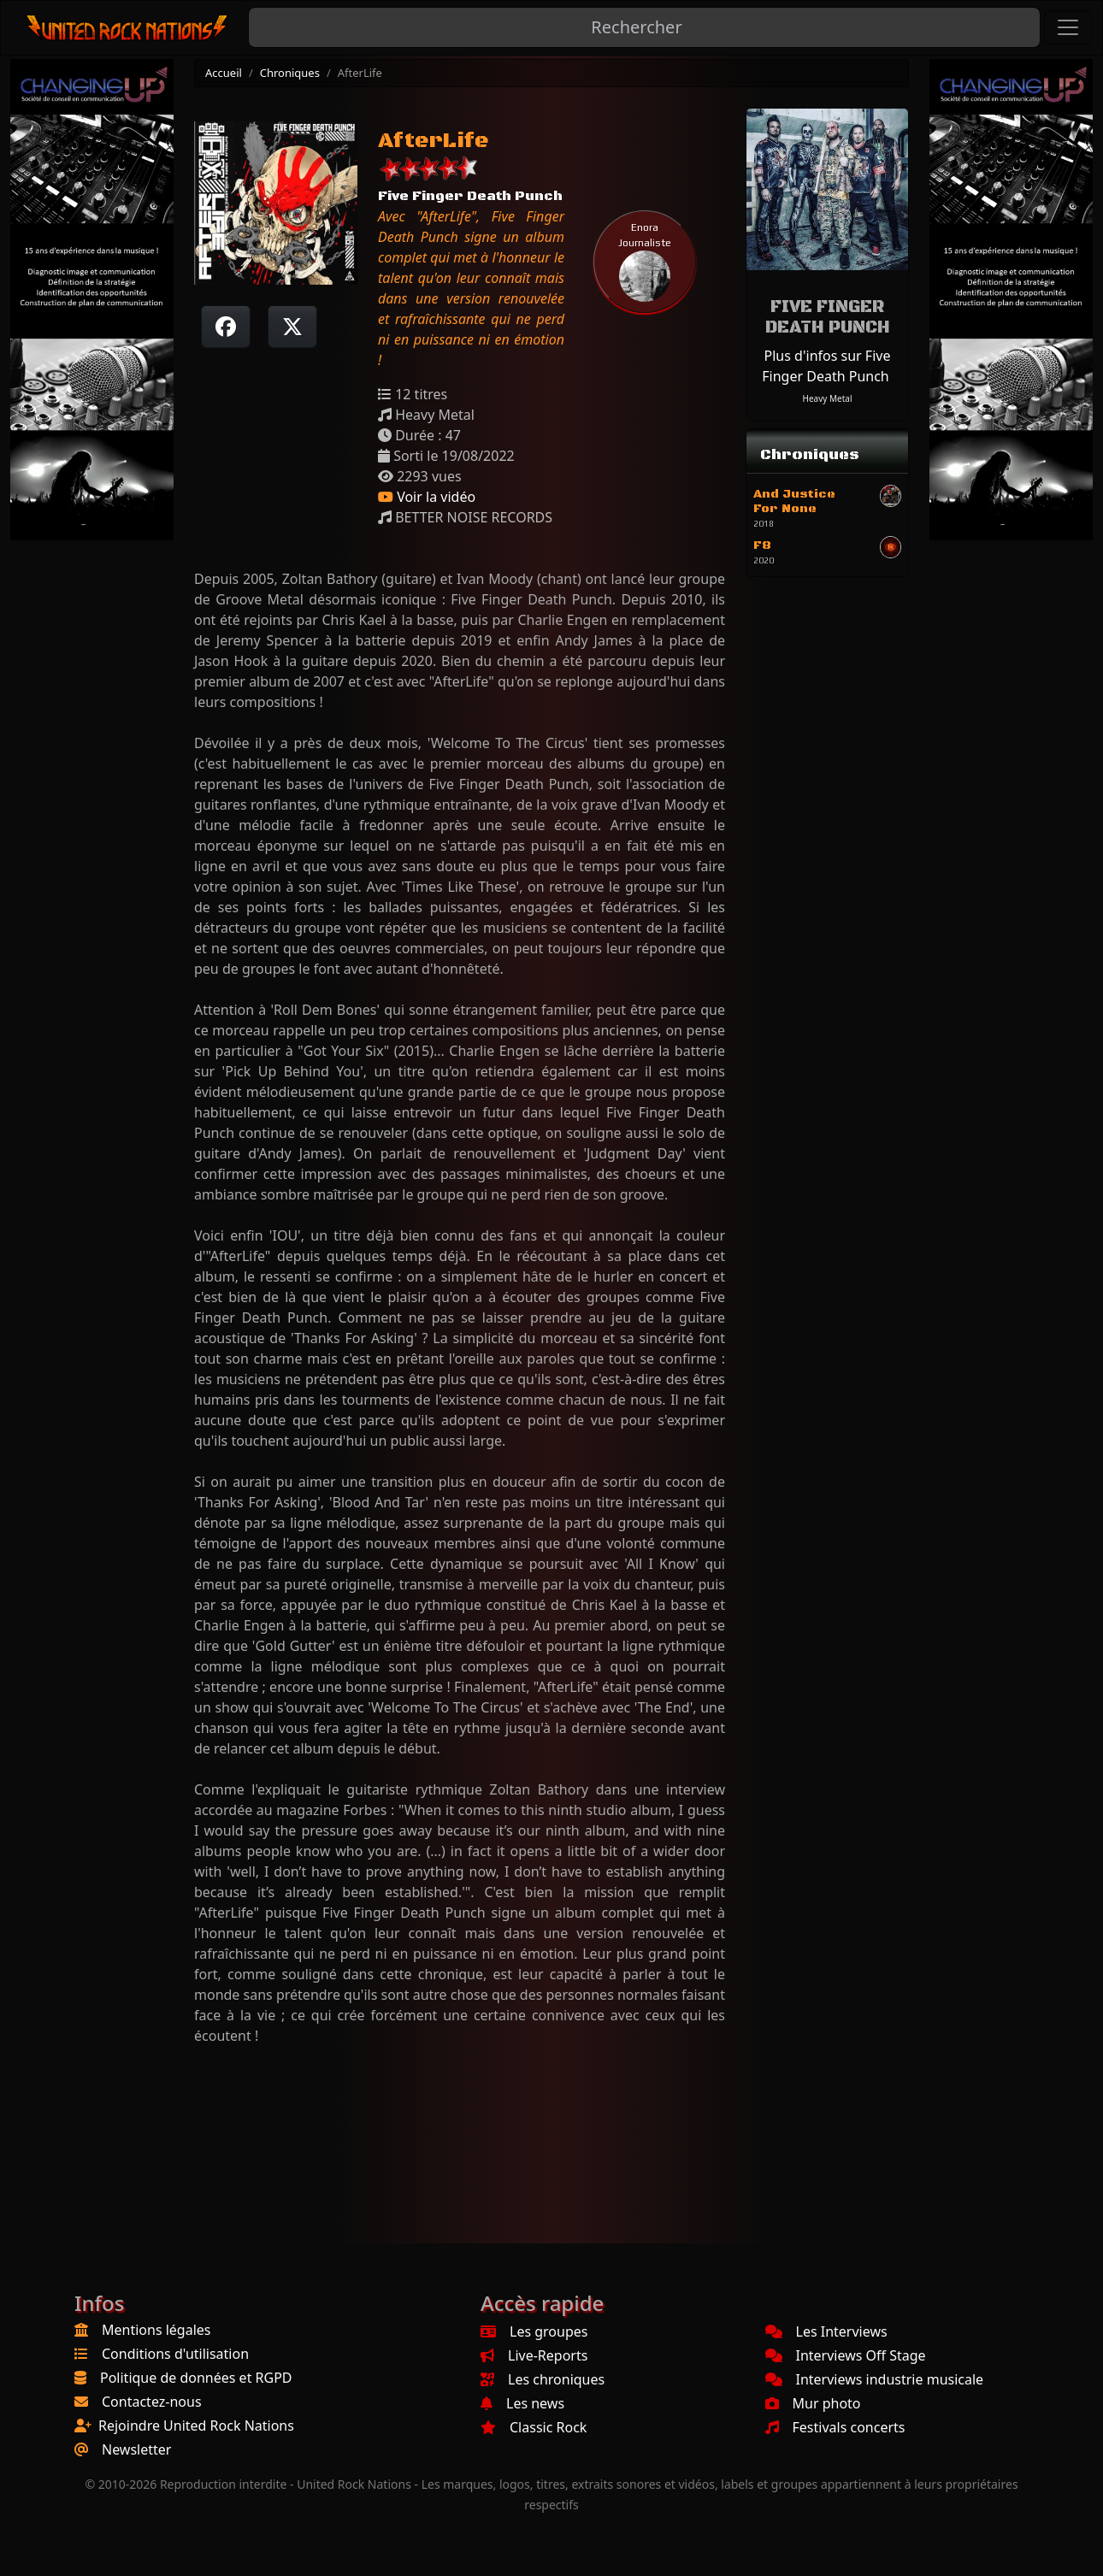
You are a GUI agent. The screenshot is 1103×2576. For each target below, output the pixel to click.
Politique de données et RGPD (196, 2377)
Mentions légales (156, 2329)
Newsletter (136, 2449)
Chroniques (290, 72)
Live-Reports (534, 2355)
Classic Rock (534, 2427)
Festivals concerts (835, 2427)
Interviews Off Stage (845, 2355)
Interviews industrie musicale (874, 2379)
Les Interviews (826, 2331)
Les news (522, 2403)
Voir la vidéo (426, 496)
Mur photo (813, 2403)
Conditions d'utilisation (175, 2353)
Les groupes (534, 2331)
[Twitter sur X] (292, 326)
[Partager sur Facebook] (226, 326)
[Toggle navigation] (1068, 27)
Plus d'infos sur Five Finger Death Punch (826, 366)
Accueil (223, 72)
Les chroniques (543, 2379)
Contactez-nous (152, 2401)
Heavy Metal (827, 398)
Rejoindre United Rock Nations (196, 2425)
